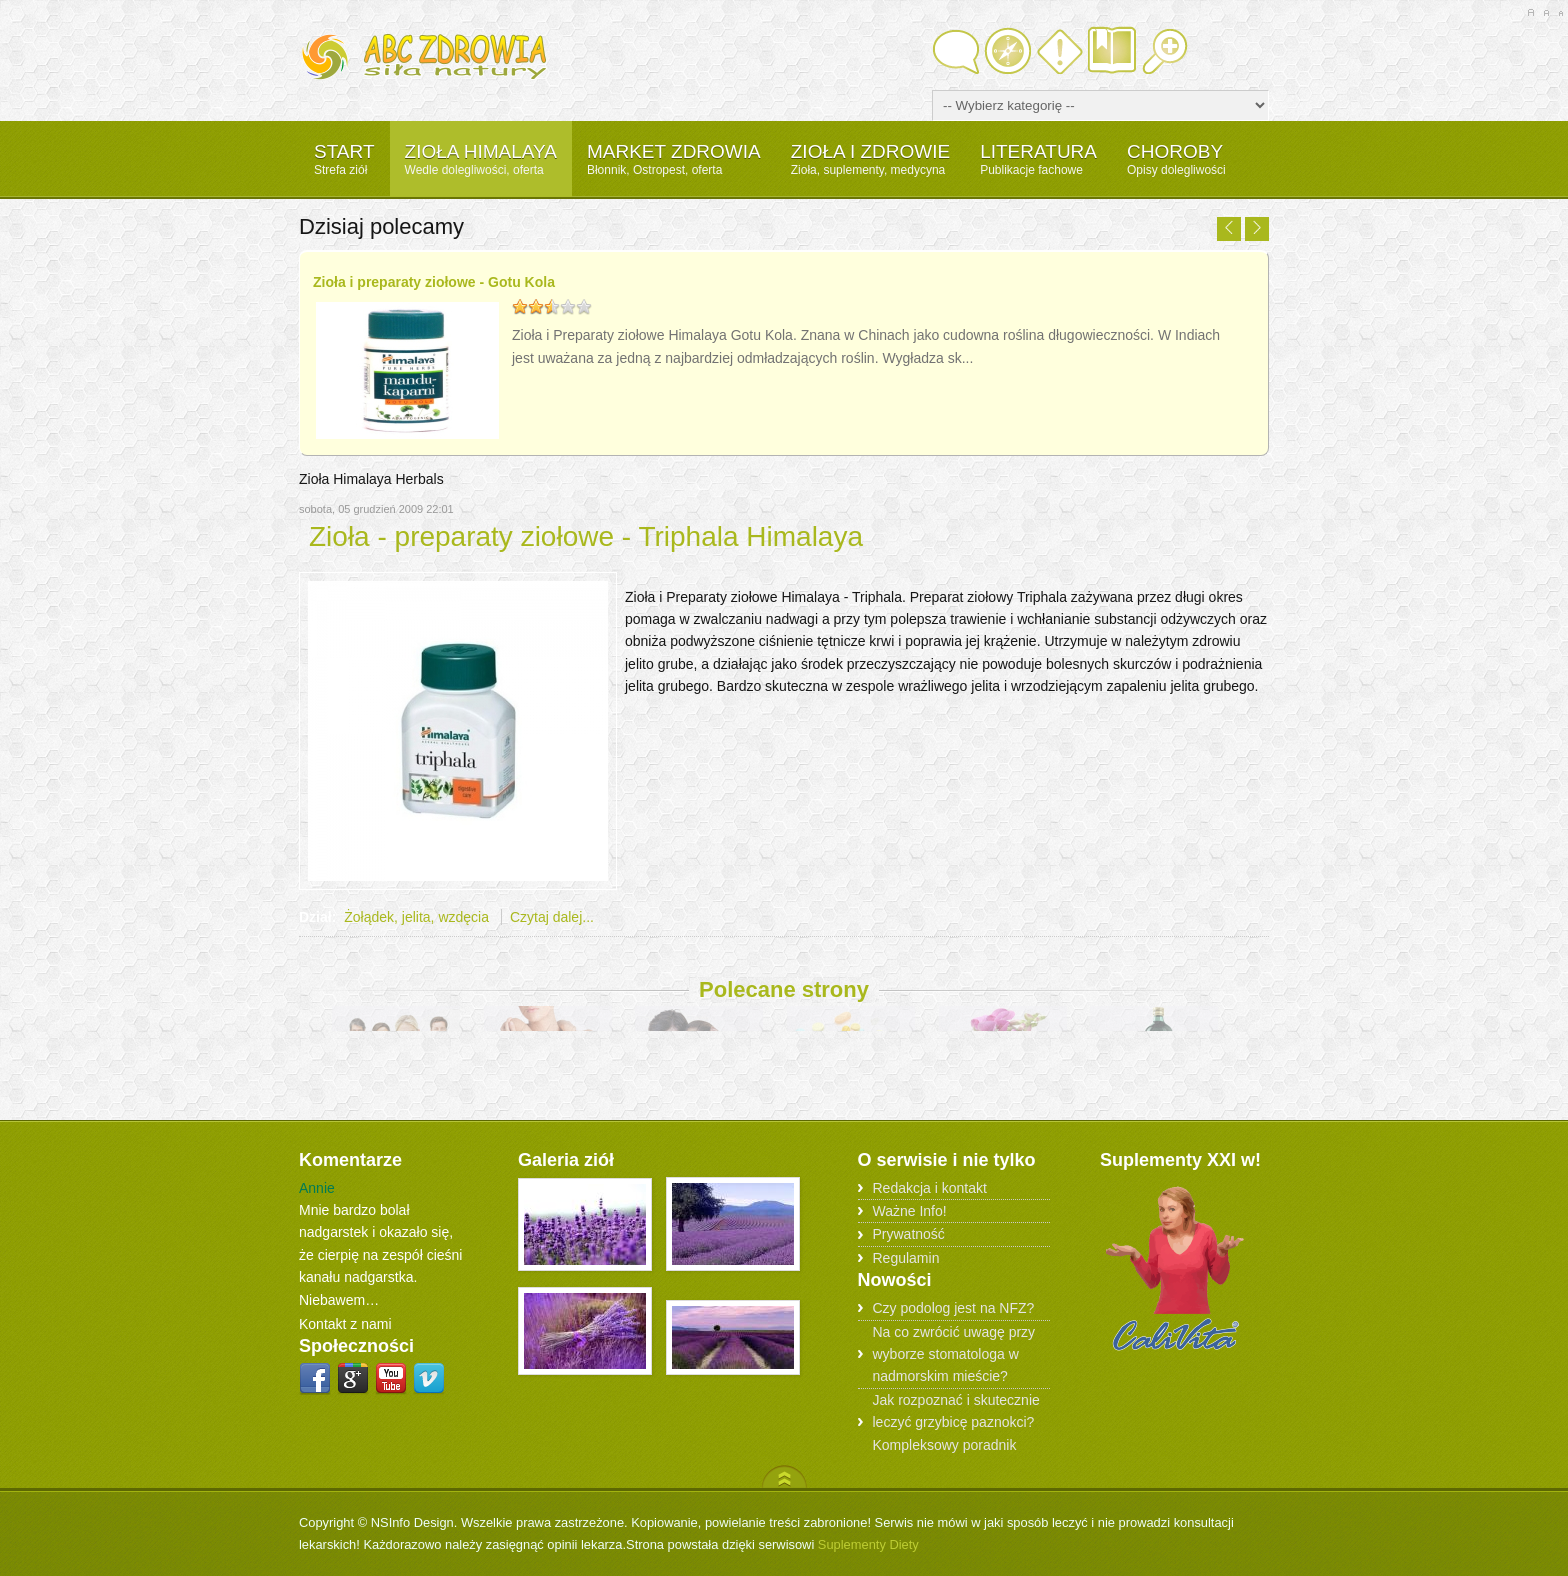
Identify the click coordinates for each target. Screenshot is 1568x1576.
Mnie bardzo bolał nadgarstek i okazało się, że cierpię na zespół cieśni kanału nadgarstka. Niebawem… (380, 1255)
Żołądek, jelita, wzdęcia (416, 917)
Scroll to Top (784, 1475)
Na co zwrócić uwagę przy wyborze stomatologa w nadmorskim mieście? (954, 1353)
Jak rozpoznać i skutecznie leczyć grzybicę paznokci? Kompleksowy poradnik (956, 1421)
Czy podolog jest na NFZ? (954, 1308)
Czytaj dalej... (552, 917)
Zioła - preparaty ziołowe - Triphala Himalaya (586, 536)
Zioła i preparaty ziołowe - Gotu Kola (434, 282)
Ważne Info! (910, 1211)
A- (1560, 13)
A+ (1530, 13)
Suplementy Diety (868, 1544)
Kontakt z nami (345, 1324)
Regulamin (906, 1257)
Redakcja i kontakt (930, 1187)
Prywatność (909, 1234)
